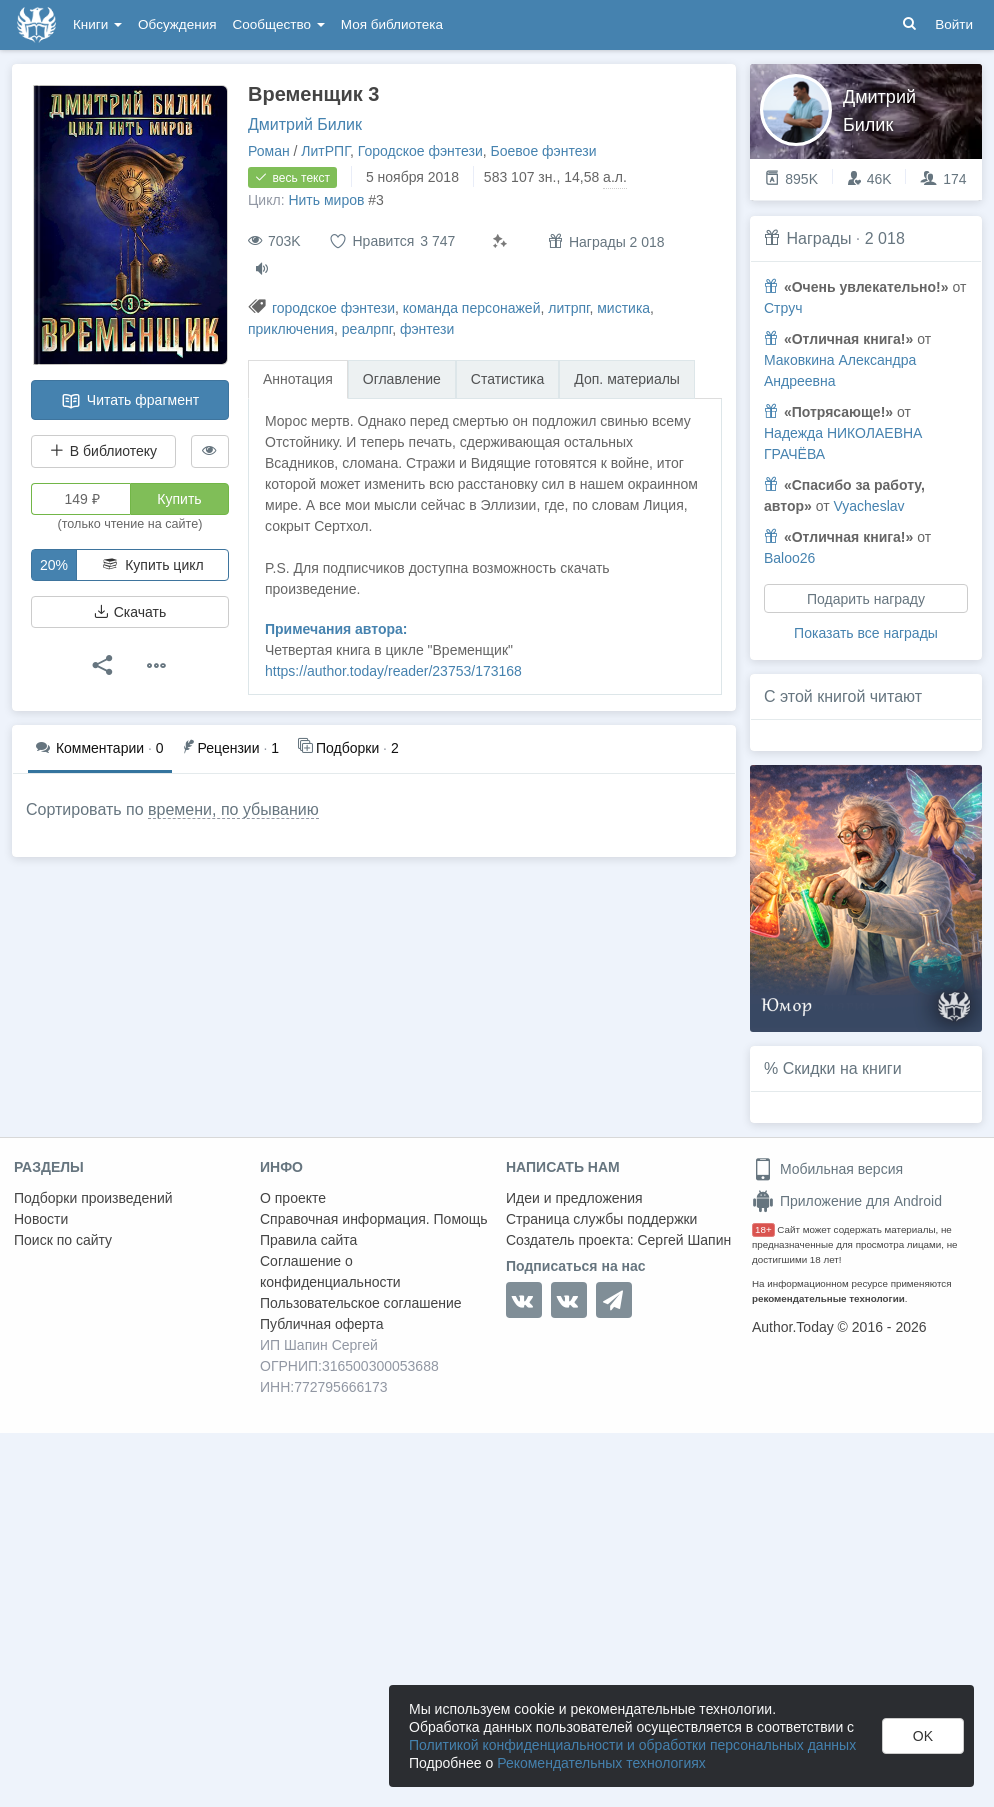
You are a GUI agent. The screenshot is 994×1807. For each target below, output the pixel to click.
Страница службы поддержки (601, 1219)
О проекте (293, 1198)
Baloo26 (789, 558)
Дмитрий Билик (305, 124)
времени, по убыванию (233, 809)
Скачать (130, 612)
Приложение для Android (847, 1201)
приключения (291, 329)
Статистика (508, 379)
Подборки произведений (93, 1198)
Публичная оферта (322, 1324)
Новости (41, 1219)
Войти (954, 24)
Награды (818, 238)
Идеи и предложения (574, 1198)
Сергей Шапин (684, 1240)
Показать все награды (866, 633)
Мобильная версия (827, 1169)
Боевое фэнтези (544, 151)
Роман (269, 151)
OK (923, 1736)
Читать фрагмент (130, 401)
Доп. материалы (627, 379)
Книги (97, 24)
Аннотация (298, 379)
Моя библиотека (392, 24)
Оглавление (402, 379)
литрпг (568, 308)
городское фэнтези (333, 308)
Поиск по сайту (63, 1240)
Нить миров (326, 200)
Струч (783, 308)
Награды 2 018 (606, 241)
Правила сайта (308, 1240)
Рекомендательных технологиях (601, 1763)
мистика (623, 308)
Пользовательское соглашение (361, 1303)
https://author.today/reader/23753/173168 (393, 671)
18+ (763, 1229)
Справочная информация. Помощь (374, 1219)
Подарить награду (866, 599)
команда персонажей (472, 308)
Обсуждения (177, 24)
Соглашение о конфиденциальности (330, 1271)
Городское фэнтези (420, 151)
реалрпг (367, 329)
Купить (179, 499)
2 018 (885, 238)
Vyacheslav (868, 506)
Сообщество (279, 24)
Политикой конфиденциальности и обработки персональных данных (632, 1745)
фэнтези (427, 329)
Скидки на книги (842, 1068)
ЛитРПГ (325, 151)
